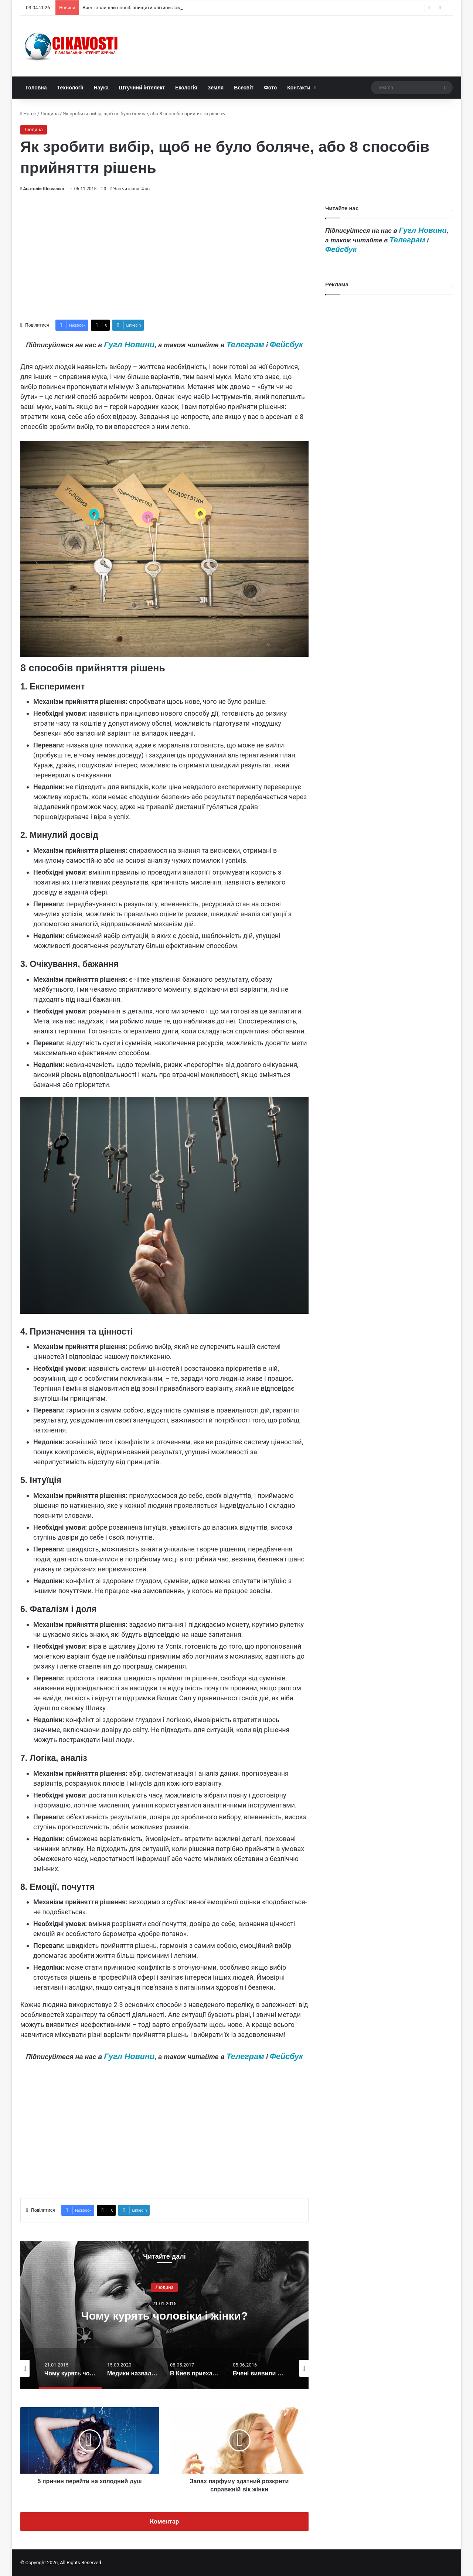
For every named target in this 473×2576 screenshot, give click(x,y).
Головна (36, 88)
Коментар (164, 2521)
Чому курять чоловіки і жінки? (164, 2315)
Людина (49, 113)
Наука (100, 88)
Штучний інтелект (142, 88)
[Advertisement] (164, 256)
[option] (164, 2315)
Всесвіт (243, 88)
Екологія (186, 88)
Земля (215, 88)
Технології (70, 88)
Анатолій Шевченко (43, 188)
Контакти (298, 88)
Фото (270, 88)
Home (28, 113)
